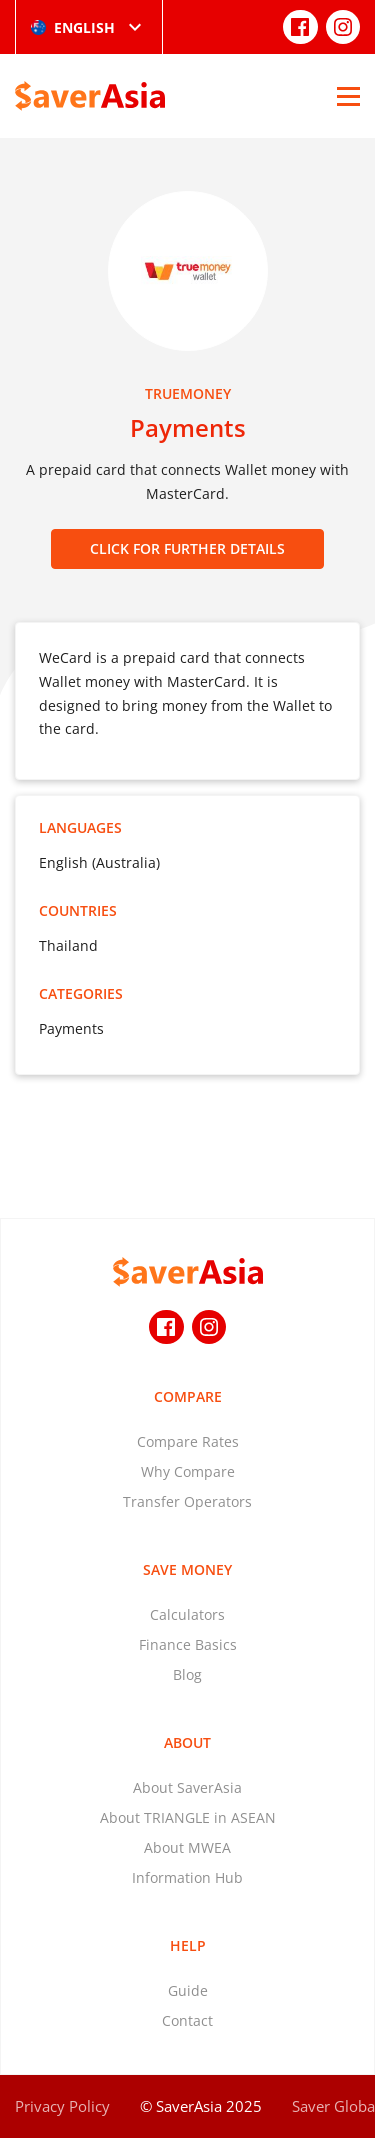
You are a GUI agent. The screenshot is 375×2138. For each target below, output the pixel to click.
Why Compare (188, 1471)
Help (188, 1945)
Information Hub (187, 1877)
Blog (187, 1674)
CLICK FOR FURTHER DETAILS (187, 548)
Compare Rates (188, 1441)
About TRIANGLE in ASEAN (188, 1817)
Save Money (187, 1569)
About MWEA (187, 1847)
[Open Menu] (348, 96)
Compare (188, 1396)
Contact (187, 2020)
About (187, 1742)
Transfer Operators (187, 1501)
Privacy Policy (62, 2106)
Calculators (187, 1614)
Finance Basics (188, 1644)
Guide (188, 1990)
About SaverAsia (187, 1787)
